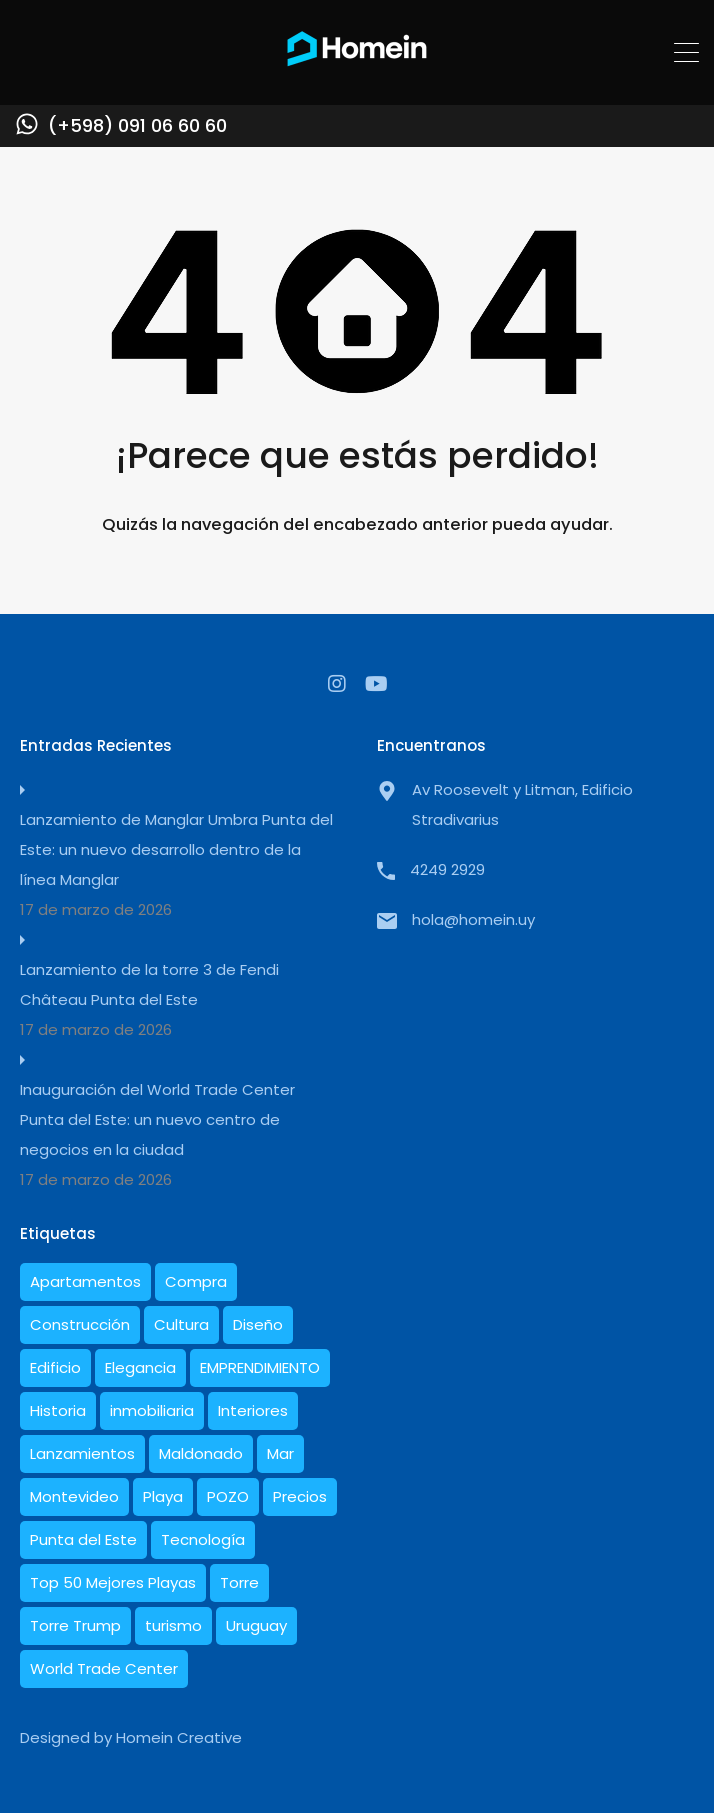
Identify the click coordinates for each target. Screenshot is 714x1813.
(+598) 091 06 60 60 (137, 126)
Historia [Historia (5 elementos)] (58, 1410)
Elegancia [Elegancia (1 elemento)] (140, 1367)
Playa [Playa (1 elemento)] (163, 1496)
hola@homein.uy (473, 919)
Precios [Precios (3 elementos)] (300, 1496)
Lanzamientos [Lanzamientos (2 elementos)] (82, 1453)
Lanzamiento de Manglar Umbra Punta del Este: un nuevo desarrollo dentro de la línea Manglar (176, 849)
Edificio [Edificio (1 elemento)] (55, 1367)
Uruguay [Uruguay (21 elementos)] (256, 1625)
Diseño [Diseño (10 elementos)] (258, 1324)
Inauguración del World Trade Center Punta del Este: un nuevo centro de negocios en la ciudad (157, 1119)
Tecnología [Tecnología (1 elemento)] (203, 1539)
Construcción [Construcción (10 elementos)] (80, 1324)
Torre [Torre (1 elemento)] (239, 1582)
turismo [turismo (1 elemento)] (173, 1625)
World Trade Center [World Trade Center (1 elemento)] (104, 1668)
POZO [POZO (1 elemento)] (228, 1496)
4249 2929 (447, 869)
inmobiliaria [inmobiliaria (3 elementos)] (152, 1410)
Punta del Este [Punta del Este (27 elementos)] (83, 1539)
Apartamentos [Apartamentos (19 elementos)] (85, 1281)
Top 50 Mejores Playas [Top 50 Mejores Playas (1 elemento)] (113, 1582)
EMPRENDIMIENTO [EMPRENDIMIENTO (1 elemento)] (260, 1367)
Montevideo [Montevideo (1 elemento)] (74, 1496)
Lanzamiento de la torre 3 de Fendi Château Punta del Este (149, 984)
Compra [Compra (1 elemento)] (196, 1281)
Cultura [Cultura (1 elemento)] (181, 1324)
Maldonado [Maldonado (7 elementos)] (201, 1453)
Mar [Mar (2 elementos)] (280, 1453)
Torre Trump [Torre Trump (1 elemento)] (75, 1625)
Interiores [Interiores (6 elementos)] (253, 1410)
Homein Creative (179, 1737)
